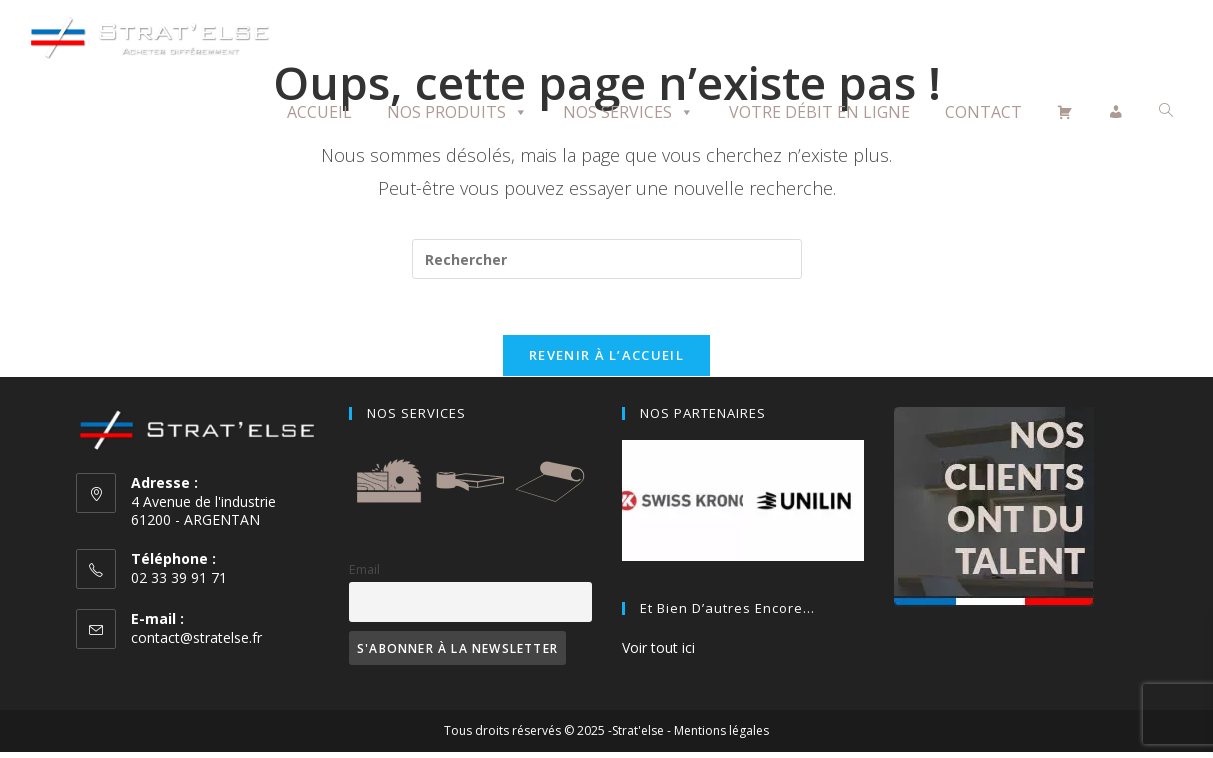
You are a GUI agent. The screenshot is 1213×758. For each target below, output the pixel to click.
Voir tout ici (658, 653)
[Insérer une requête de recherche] (607, 259)
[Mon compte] (1116, 112)
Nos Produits (457, 112)
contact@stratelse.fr (196, 642)
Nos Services (628, 112)
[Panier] (1065, 112)
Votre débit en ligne (819, 112)
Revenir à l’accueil (606, 360)
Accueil (319, 112)
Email (364, 575)
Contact (983, 112)
